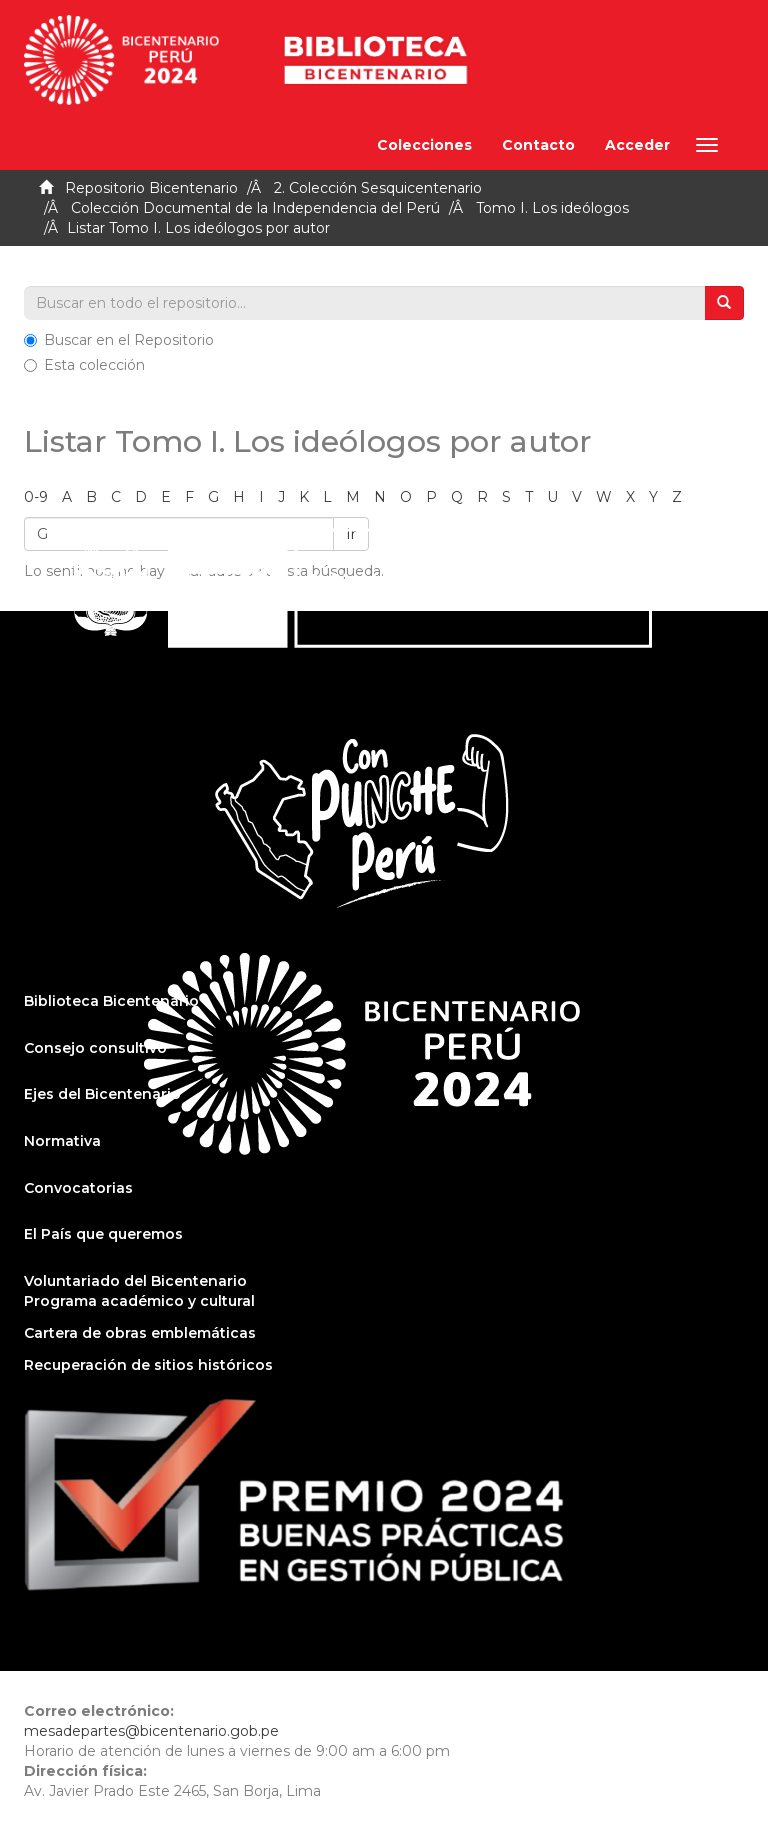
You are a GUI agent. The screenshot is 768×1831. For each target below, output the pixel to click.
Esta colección (84, 365)
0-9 (36, 497)
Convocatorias (78, 1188)
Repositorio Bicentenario (151, 188)
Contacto (538, 145)
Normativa (62, 1141)
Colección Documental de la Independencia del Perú (255, 208)
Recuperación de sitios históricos (148, 1365)
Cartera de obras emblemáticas (140, 1333)
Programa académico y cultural (139, 1301)
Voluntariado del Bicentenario (135, 1281)
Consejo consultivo (95, 1048)
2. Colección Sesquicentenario (378, 188)
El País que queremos (103, 1234)
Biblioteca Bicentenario (111, 1001)
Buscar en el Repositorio (119, 340)
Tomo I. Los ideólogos (552, 208)
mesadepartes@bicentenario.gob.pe (151, 1731)
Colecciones (424, 145)
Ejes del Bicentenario (102, 1094)
